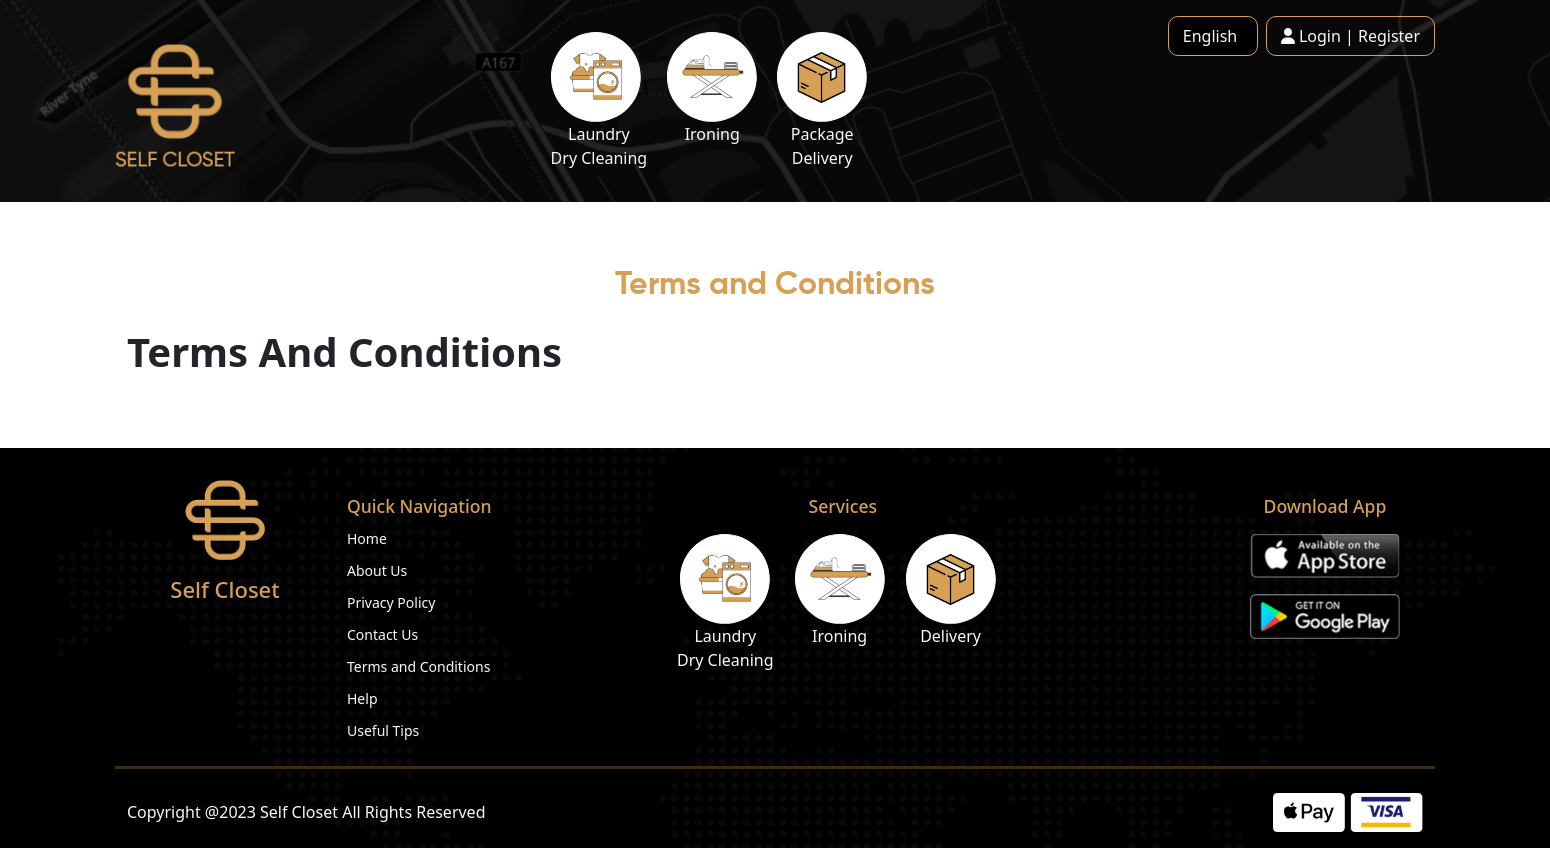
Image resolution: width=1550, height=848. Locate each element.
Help (362, 698)
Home (367, 538)
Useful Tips (383, 730)
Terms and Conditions (418, 666)
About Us (377, 570)
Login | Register (1350, 36)
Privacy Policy (391, 602)
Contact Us (382, 634)
